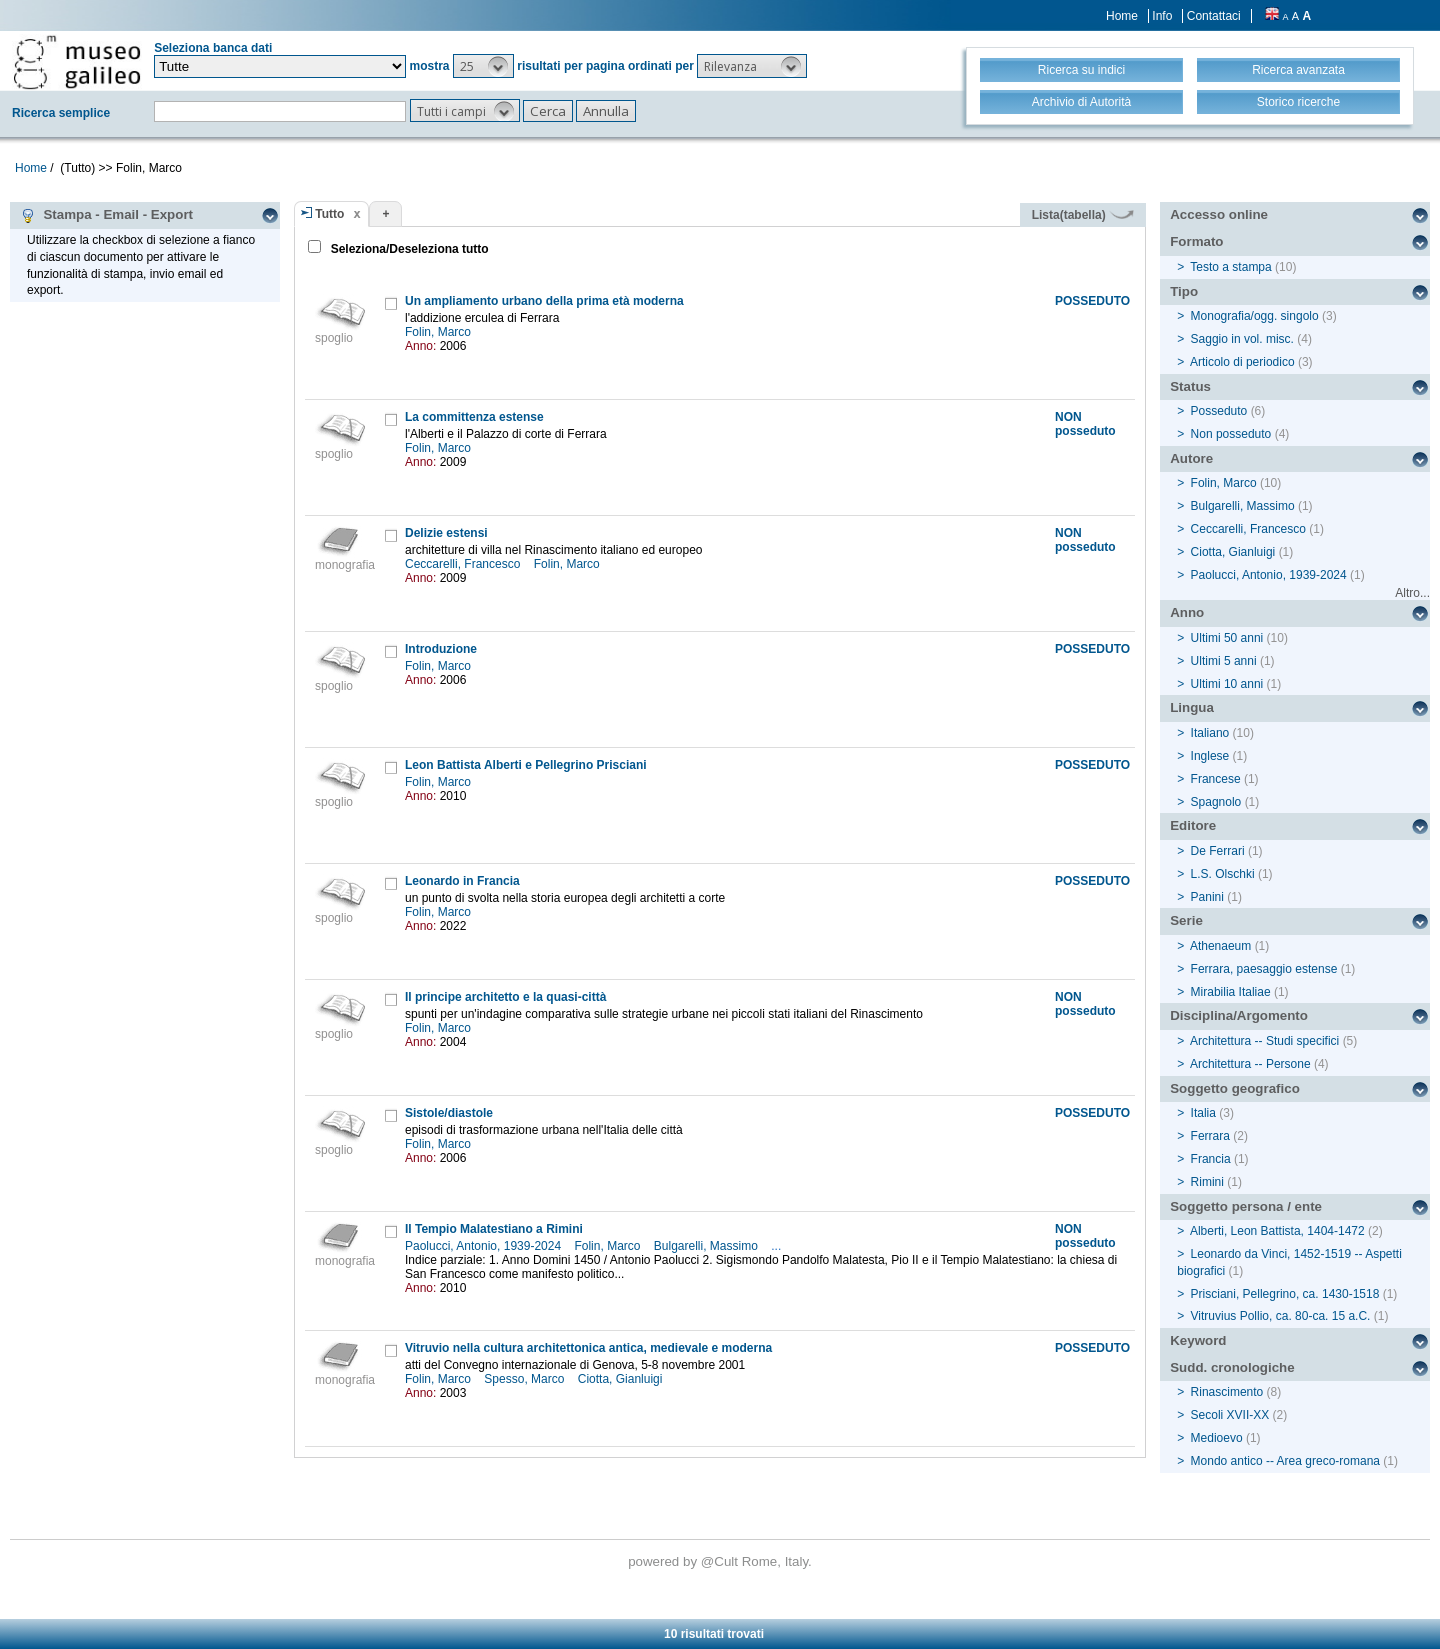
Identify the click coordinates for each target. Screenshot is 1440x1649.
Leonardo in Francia (462, 881)
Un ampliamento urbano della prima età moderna (544, 301)
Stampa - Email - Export (106, 215)
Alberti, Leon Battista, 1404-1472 (1277, 1231)
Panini (1207, 897)
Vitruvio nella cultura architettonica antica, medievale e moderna (588, 1348)
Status (1190, 386)
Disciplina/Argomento (1239, 1015)
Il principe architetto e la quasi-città (505, 997)
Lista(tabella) (1083, 215)
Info (1162, 16)
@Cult (721, 1561)
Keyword (1198, 1340)
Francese (1216, 779)
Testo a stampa (1230, 267)
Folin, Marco (439, 332)
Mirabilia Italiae (1231, 992)
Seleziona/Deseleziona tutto (407, 249)
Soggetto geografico (1235, 1088)
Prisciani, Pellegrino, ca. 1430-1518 (1285, 1294)
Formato (1196, 241)
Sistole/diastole (449, 1113)
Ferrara (1210, 1136)
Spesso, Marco (525, 1379)
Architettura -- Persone (1250, 1064)
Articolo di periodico (1242, 362)
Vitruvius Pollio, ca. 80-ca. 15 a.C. (1281, 1316)
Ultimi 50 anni (1227, 638)
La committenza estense (474, 417)
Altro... (1412, 593)
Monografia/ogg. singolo (1255, 316)
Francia (1211, 1159)
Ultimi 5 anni (1224, 661)
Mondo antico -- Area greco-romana (1285, 1461)
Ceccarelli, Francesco (464, 564)
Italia (1203, 1113)
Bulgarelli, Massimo (707, 1246)
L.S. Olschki (1223, 874)
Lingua (1192, 707)
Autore (1191, 458)
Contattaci (1214, 16)
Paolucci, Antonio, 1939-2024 (484, 1246)
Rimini (1207, 1182)
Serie (1186, 920)
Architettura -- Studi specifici (1264, 1041)
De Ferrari (1218, 851)
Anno (1187, 612)
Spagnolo (1216, 802)
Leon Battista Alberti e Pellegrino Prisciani (526, 765)
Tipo (1184, 291)
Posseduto (1219, 411)
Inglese (1210, 756)
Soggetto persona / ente (1246, 1206)
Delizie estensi (446, 533)
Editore (1193, 825)
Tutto (329, 214)
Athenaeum (1220, 946)
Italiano (1210, 733)
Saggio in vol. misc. (1242, 339)
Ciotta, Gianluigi (622, 1379)
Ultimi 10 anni (1227, 684)
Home (1122, 16)
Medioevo (1217, 1438)
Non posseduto (1231, 434)
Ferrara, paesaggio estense (1264, 969)
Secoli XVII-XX (1230, 1415)
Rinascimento (1227, 1392)
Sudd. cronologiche (1232, 1367)
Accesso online (1219, 214)
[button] (483, 66)
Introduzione (441, 649)
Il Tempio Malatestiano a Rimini (494, 1229)
